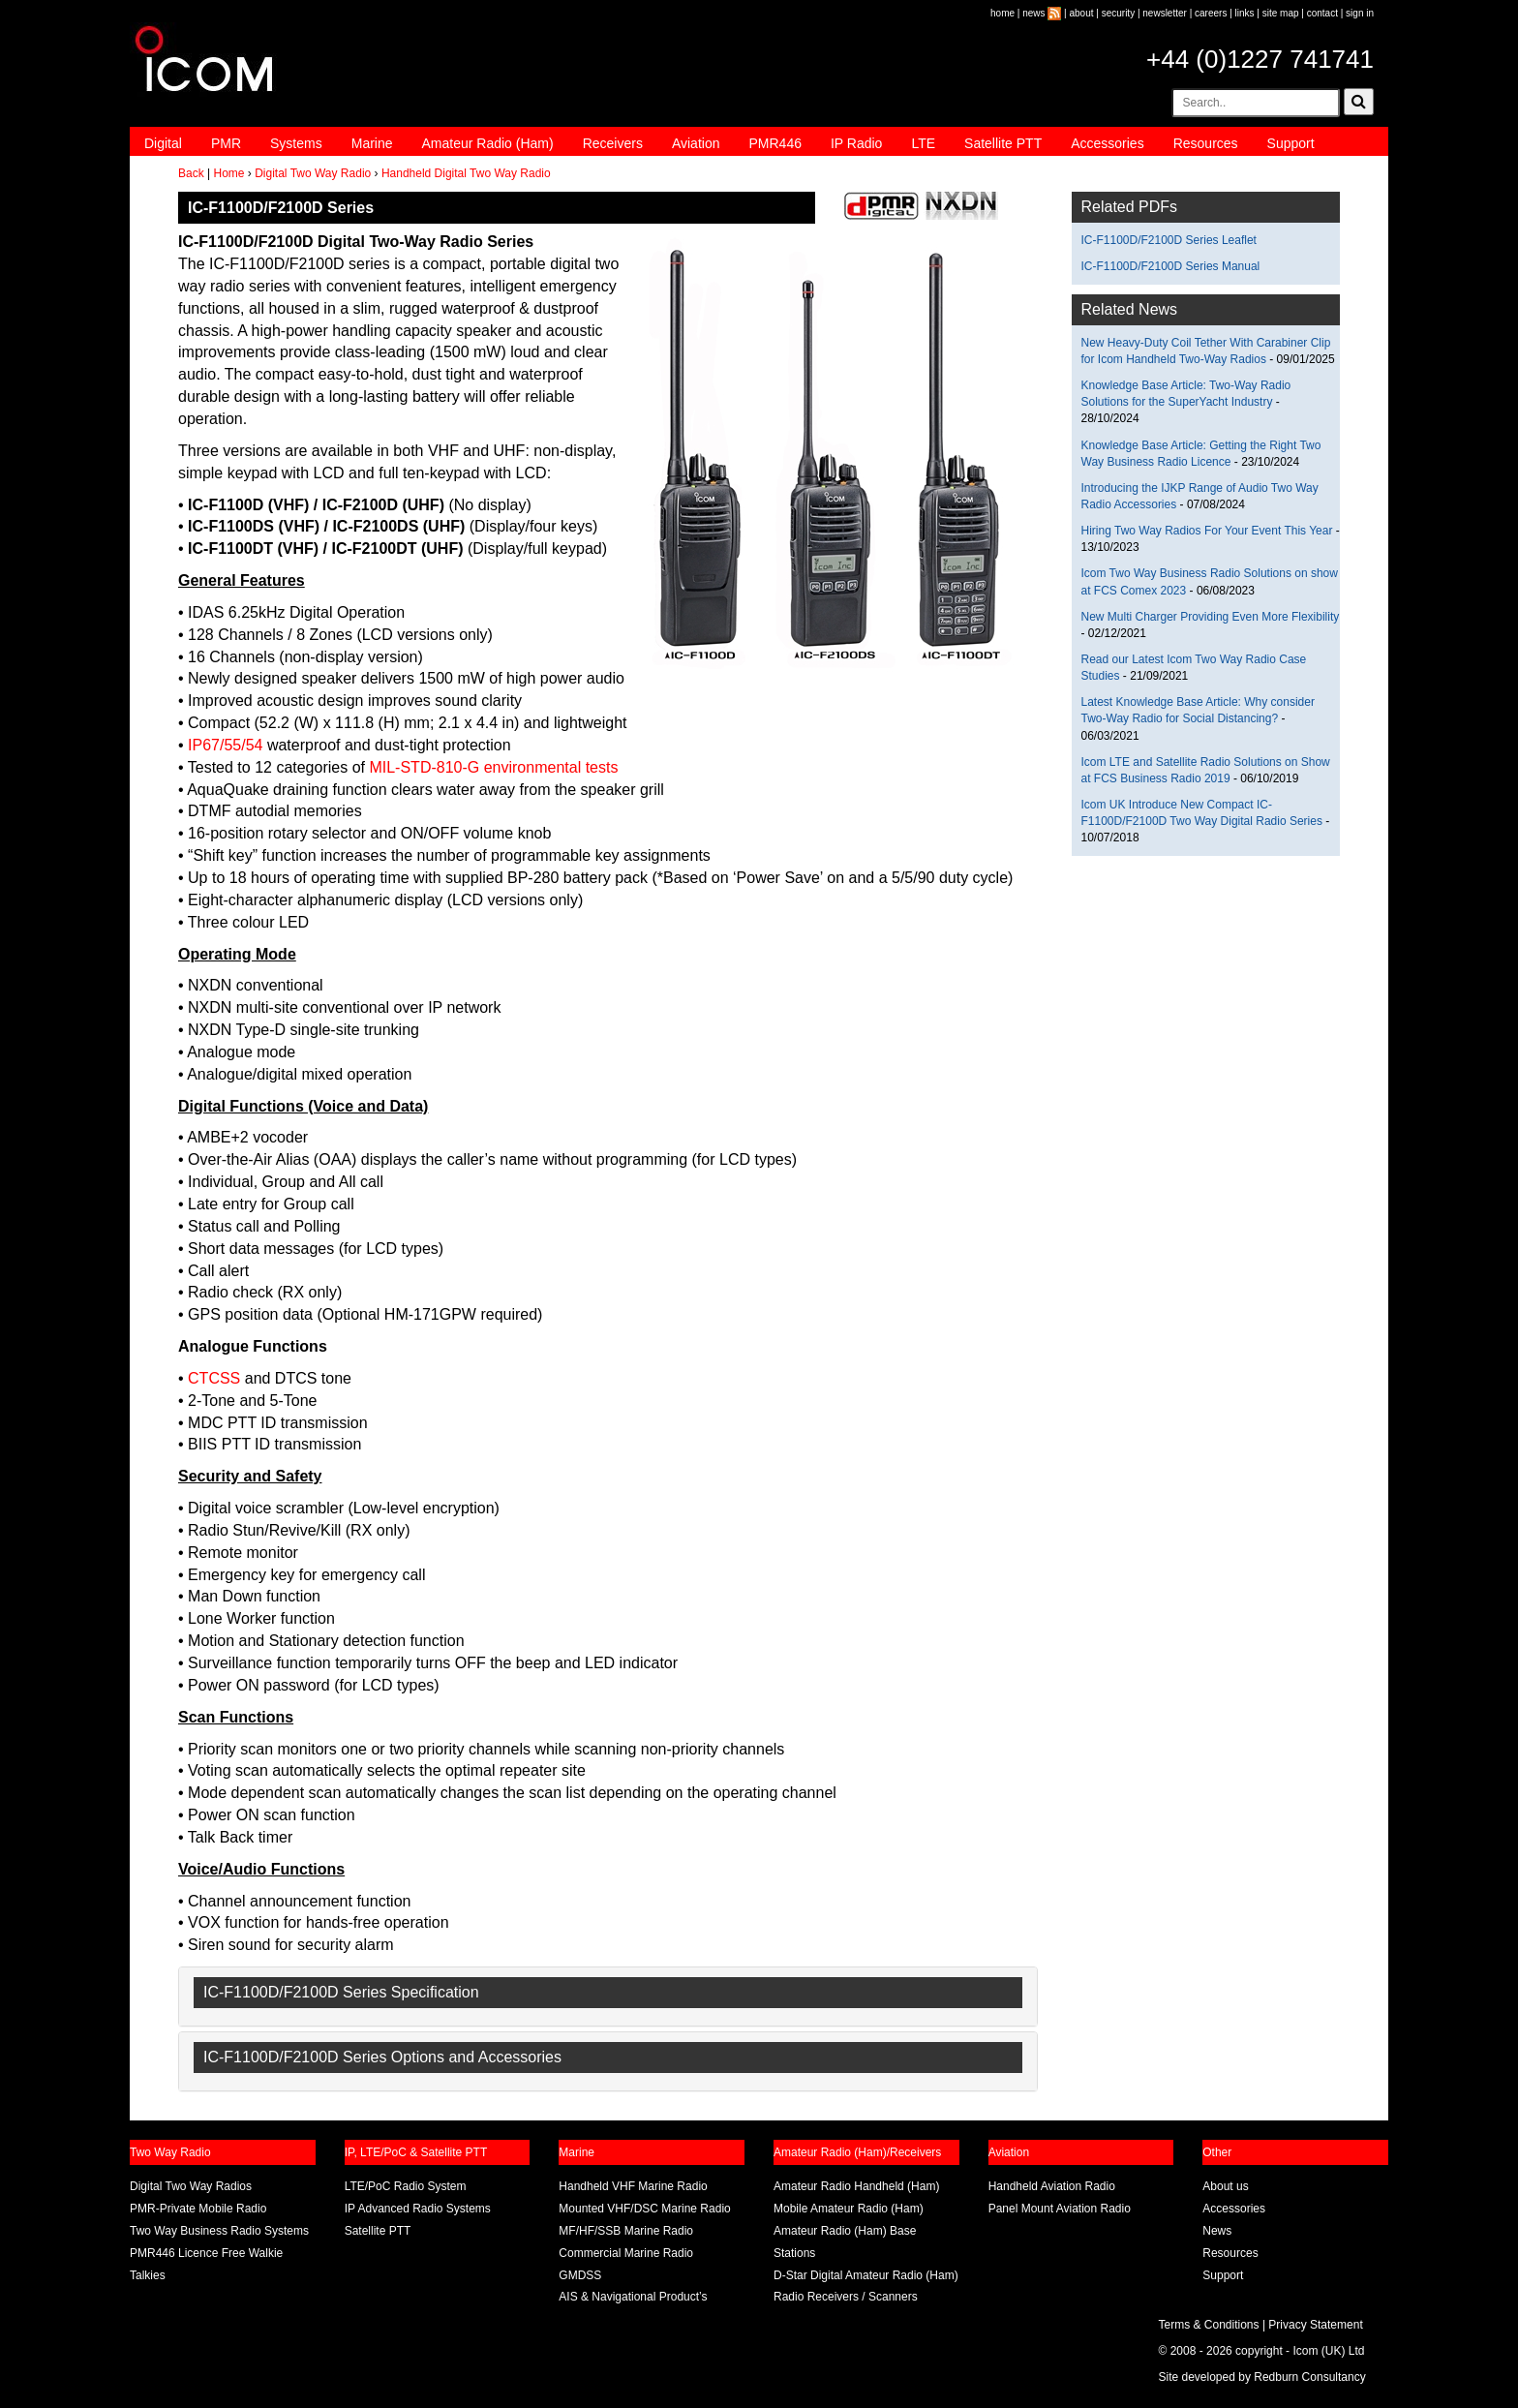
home (1002, 13)
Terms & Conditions (1209, 2325)
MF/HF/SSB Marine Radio (626, 2231)
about (1082, 13)
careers (1211, 13)
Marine (372, 143)
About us (1225, 2186)
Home (228, 173)
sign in (1360, 13)
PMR (226, 143)
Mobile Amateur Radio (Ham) (849, 2208)
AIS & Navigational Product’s (633, 2296)
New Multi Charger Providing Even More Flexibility (1210, 617)
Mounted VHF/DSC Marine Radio (644, 2208)
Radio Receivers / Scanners (846, 2296)
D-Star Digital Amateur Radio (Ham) (866, 2275)
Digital (163, 143)
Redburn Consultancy (1309, 2377)
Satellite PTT (1003, 143)
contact (1322, 13)
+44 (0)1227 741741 (1260, 59)
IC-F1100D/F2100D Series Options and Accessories (382, 2057)
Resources (1205, 143)
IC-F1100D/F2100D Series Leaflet (1169, 240)
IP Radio (856, 143)
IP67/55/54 (225, 745)
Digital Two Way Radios (191, 2186)
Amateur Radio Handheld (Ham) (856, 2186)
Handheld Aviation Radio (1051, 2186)
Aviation (696, 143)
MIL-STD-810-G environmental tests (493, 767)
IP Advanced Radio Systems (418, 2208)
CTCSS (214, 1378)
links (1245, 13)
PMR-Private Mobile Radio (198, 2208)
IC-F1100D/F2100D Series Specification (341, 1992)
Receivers (613, 143)
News (1216, 2231)
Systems (296, 143)
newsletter (1164, 13)
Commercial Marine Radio (626, 2253)
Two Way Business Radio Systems (219, 2231)
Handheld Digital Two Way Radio (466, 173)
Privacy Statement (1315, 2325)
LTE (923, 143)
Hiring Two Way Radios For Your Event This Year (1207, 530)
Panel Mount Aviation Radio (1059, 2208)
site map (1280, 13)
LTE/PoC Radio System (406, 2186)
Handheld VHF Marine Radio (633, 2186)
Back (191, 173)
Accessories (1107, 143)
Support (1291, 143)
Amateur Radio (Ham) (488, 143)
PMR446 (774, 143)
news (1033, 13)
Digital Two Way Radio (313, 173)
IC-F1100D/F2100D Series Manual (1170, 266)
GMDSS (580, 2275)
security (1118, 13)
